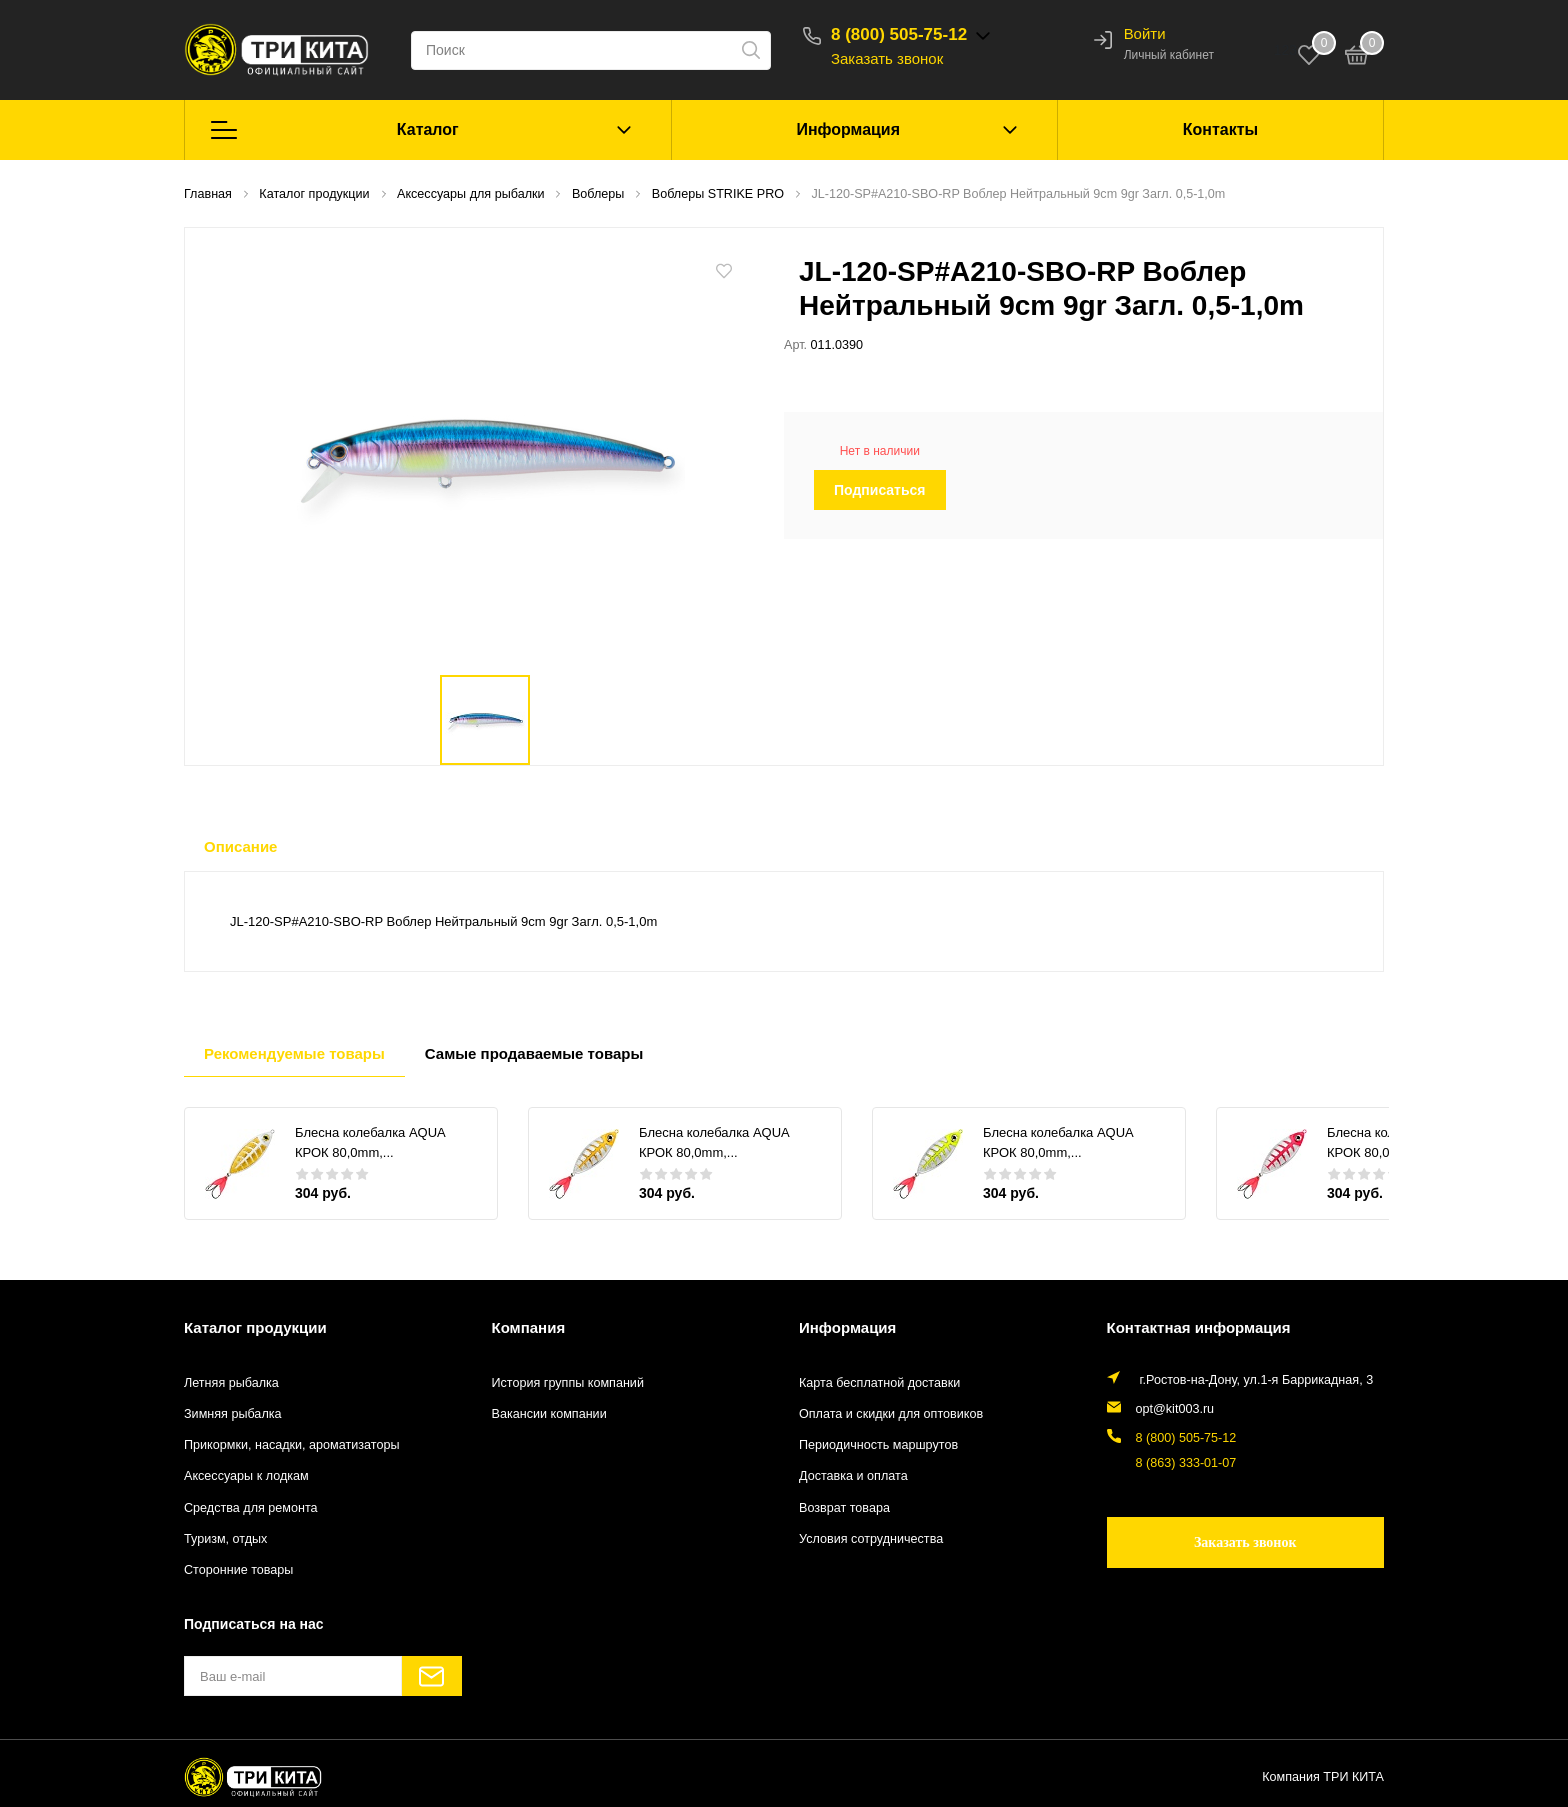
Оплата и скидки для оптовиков (891, 1414)
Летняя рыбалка (231, 1383)
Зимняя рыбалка (233, 1414)
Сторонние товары (238, 1570)
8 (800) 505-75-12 (899, 34)
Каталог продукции (255, 1327)
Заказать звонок (887, 58)
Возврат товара (844, 1508)
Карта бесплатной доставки (879, 1383)
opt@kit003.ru (1175, 1409)
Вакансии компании (549, 1414)
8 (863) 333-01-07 (1186, 1463)
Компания (529, 1327)
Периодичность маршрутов (878, 1445)
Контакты (1220, 129)
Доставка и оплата (853, 1476)
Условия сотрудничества (871, 1539)
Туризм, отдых (225, 1539)
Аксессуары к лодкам (246, 1476)
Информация (848, 129)
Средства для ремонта (251, 1508)
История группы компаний (568, 1383)
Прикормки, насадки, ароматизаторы (292, 1445)
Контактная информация (1199, 1327)
